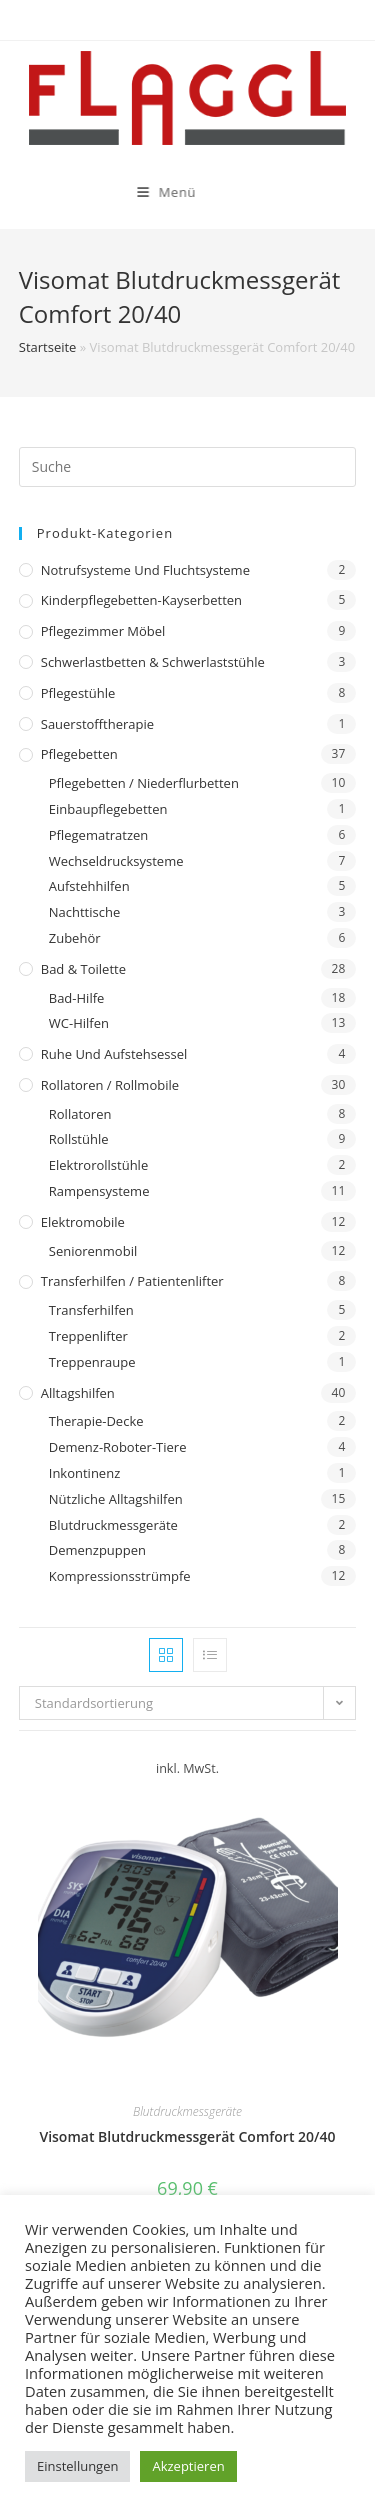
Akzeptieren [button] (188, 2466)
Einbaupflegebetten (108, 809)
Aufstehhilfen (89, 886)
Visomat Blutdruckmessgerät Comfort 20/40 (187, 2136)
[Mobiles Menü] (129, 192)
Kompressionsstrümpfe (120, 1576)
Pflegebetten (79, 754)
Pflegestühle (78, 693)
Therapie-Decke (96, 1421)
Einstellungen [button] (77, 2466)
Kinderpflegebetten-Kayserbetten (141, 600)
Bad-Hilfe (77, 998)
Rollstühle (79, 1139)
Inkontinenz (84, 1473)
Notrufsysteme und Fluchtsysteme (145, 570)
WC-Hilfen (79, 1023)
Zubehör (75, 938)
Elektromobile (83, 1222)
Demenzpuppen (97, 1550)
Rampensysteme (99, 1191)
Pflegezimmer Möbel (103, 631)
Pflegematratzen (99, 835)
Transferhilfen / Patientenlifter (132, 1281)
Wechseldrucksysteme (116, 861)
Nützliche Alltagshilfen (116, 1499)
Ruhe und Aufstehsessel (114, 1054)
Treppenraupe (92, 1362)
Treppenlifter (88, 1336)
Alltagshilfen (78, 1393)
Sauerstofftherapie (97, 724)
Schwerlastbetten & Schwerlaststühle (153, 662)
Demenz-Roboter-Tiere (118, 1447)
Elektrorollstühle (98, 1165)
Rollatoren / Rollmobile (110, 1085)
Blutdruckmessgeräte (113, 1525)
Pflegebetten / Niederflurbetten (144, 783)
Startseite (48, 347)
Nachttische (84, 912)
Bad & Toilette (83, 969)
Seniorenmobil (93, 1251)
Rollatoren (80, 1114)
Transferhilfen (91, 1310)
